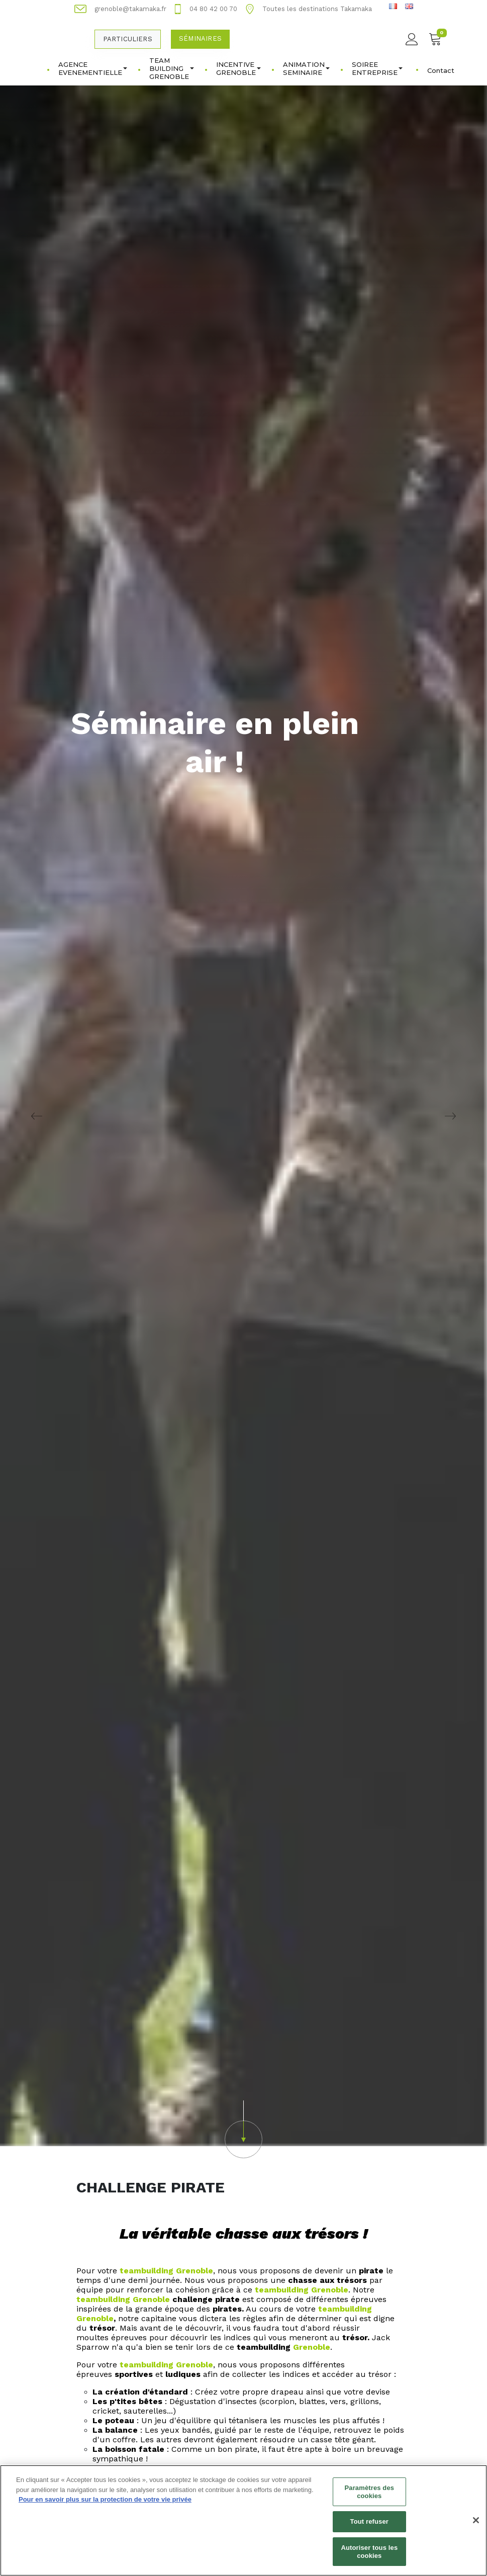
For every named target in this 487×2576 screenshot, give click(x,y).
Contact (440, 70)
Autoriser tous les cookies (369, 2557)
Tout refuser (369, 2527)
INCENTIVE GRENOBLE (238, 68)
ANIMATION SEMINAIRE (306, 68)
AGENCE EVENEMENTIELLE (92, 68)
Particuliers (127, 39)
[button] (243, 2129)
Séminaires (200, 38)
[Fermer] (476, 2526)
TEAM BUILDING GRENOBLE (171, 68)
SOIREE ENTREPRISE (377, 68)
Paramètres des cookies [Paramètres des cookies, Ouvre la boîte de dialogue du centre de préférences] (369, 2498)
